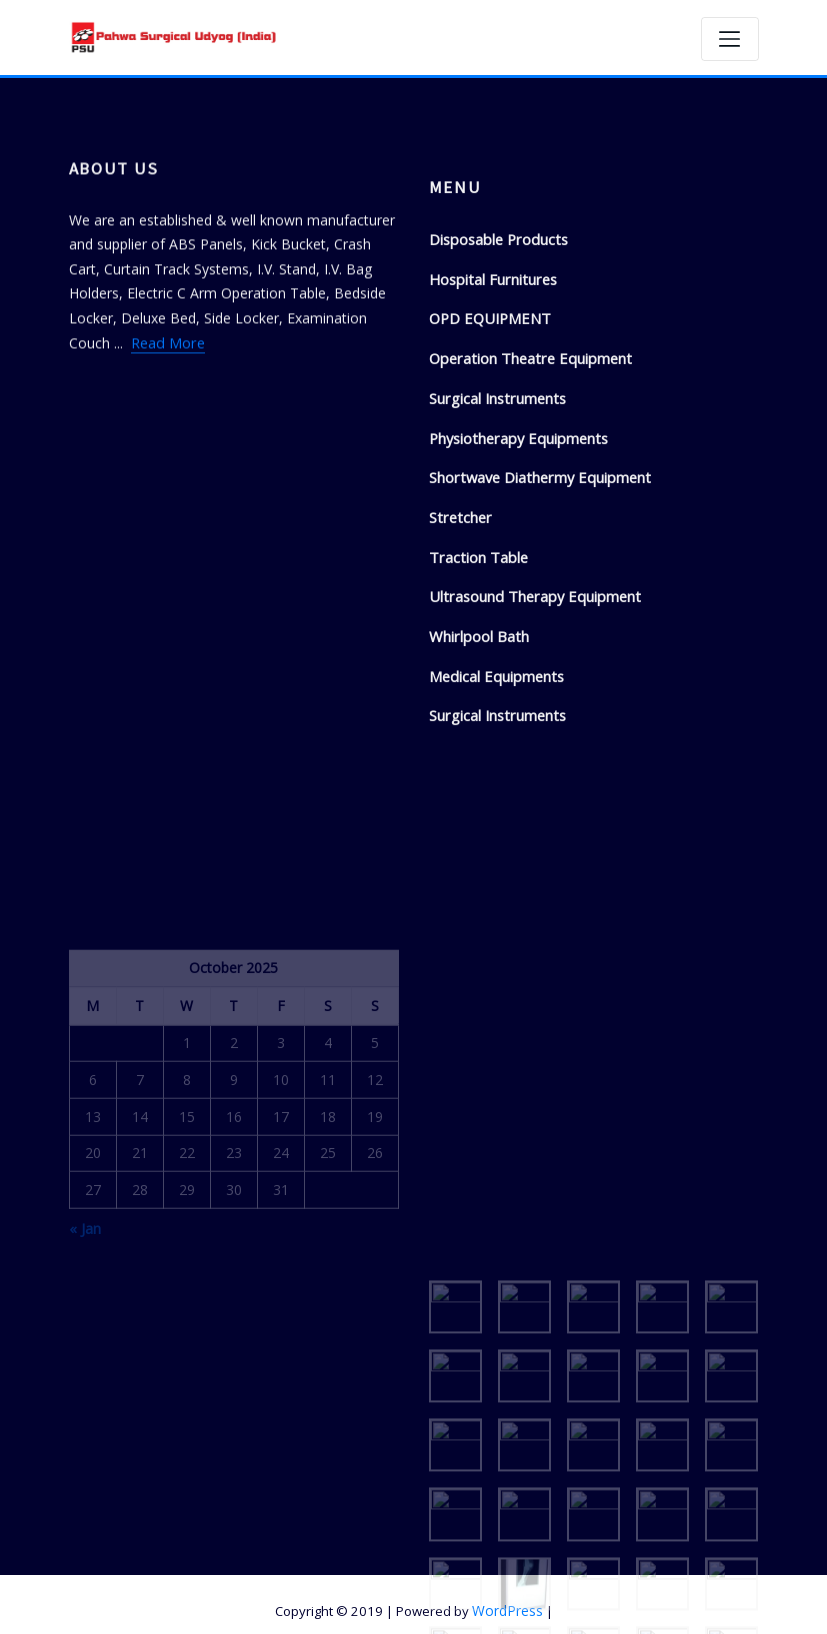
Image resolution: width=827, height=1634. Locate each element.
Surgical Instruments (495, 478)
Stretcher (458, 594)
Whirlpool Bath (477, 709)
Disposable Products (496, 324)
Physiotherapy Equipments (515, 517)
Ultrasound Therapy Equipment (529, 671)
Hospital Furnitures (490, 363)
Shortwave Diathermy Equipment (536, 555)
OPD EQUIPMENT (488, 401)
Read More (167, 374)
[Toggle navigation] (730, 39)
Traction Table (476, 632)
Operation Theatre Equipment (525, 440)
